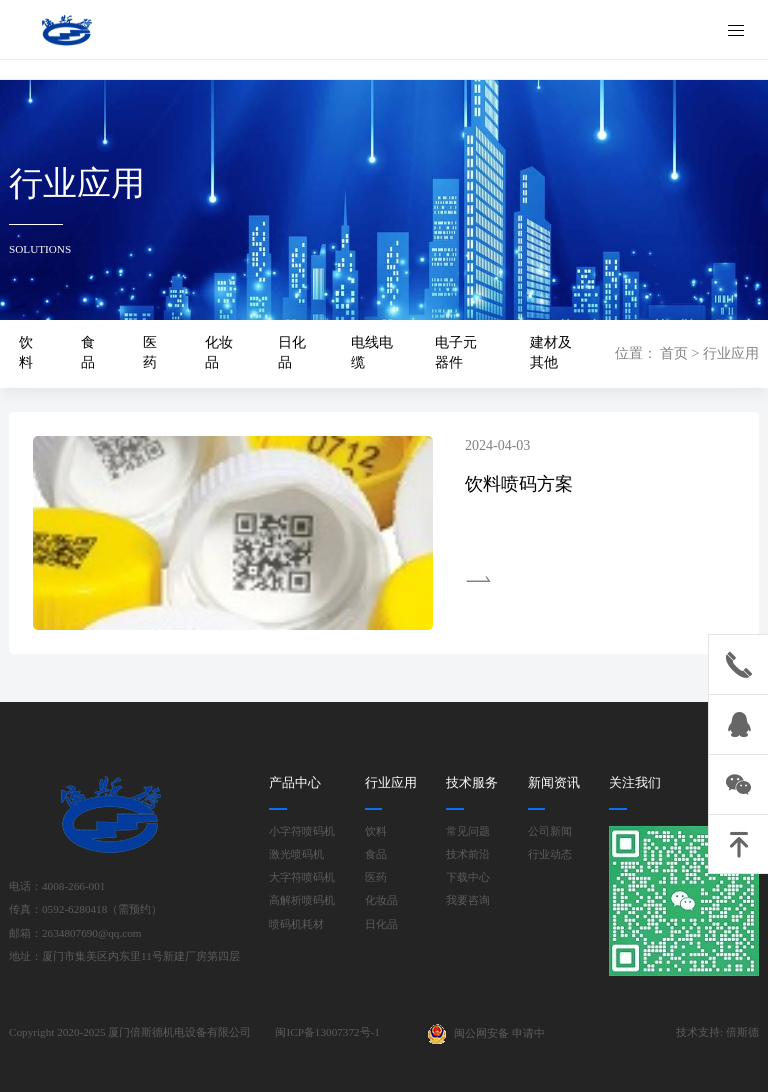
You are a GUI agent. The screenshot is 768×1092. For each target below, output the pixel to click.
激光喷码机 (296, 854)
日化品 (292, 352)
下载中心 (468, 877)
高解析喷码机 (302, 900)
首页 (674, 353)
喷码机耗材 (296, 924)
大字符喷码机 (302, 877)
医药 (150, 352)
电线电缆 (372, 352)
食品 (88, 352)
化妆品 (219, 352)
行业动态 (550, 854)
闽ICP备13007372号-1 (327, 1032)
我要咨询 (468, 900)
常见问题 (468, 831)
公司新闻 (550, 831)
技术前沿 (468, 854)
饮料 (26, 352)
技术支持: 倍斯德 (717, 1032)
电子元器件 (456, 352)
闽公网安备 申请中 (486, 1034)
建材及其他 (551, 352)
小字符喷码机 (302, 831)
